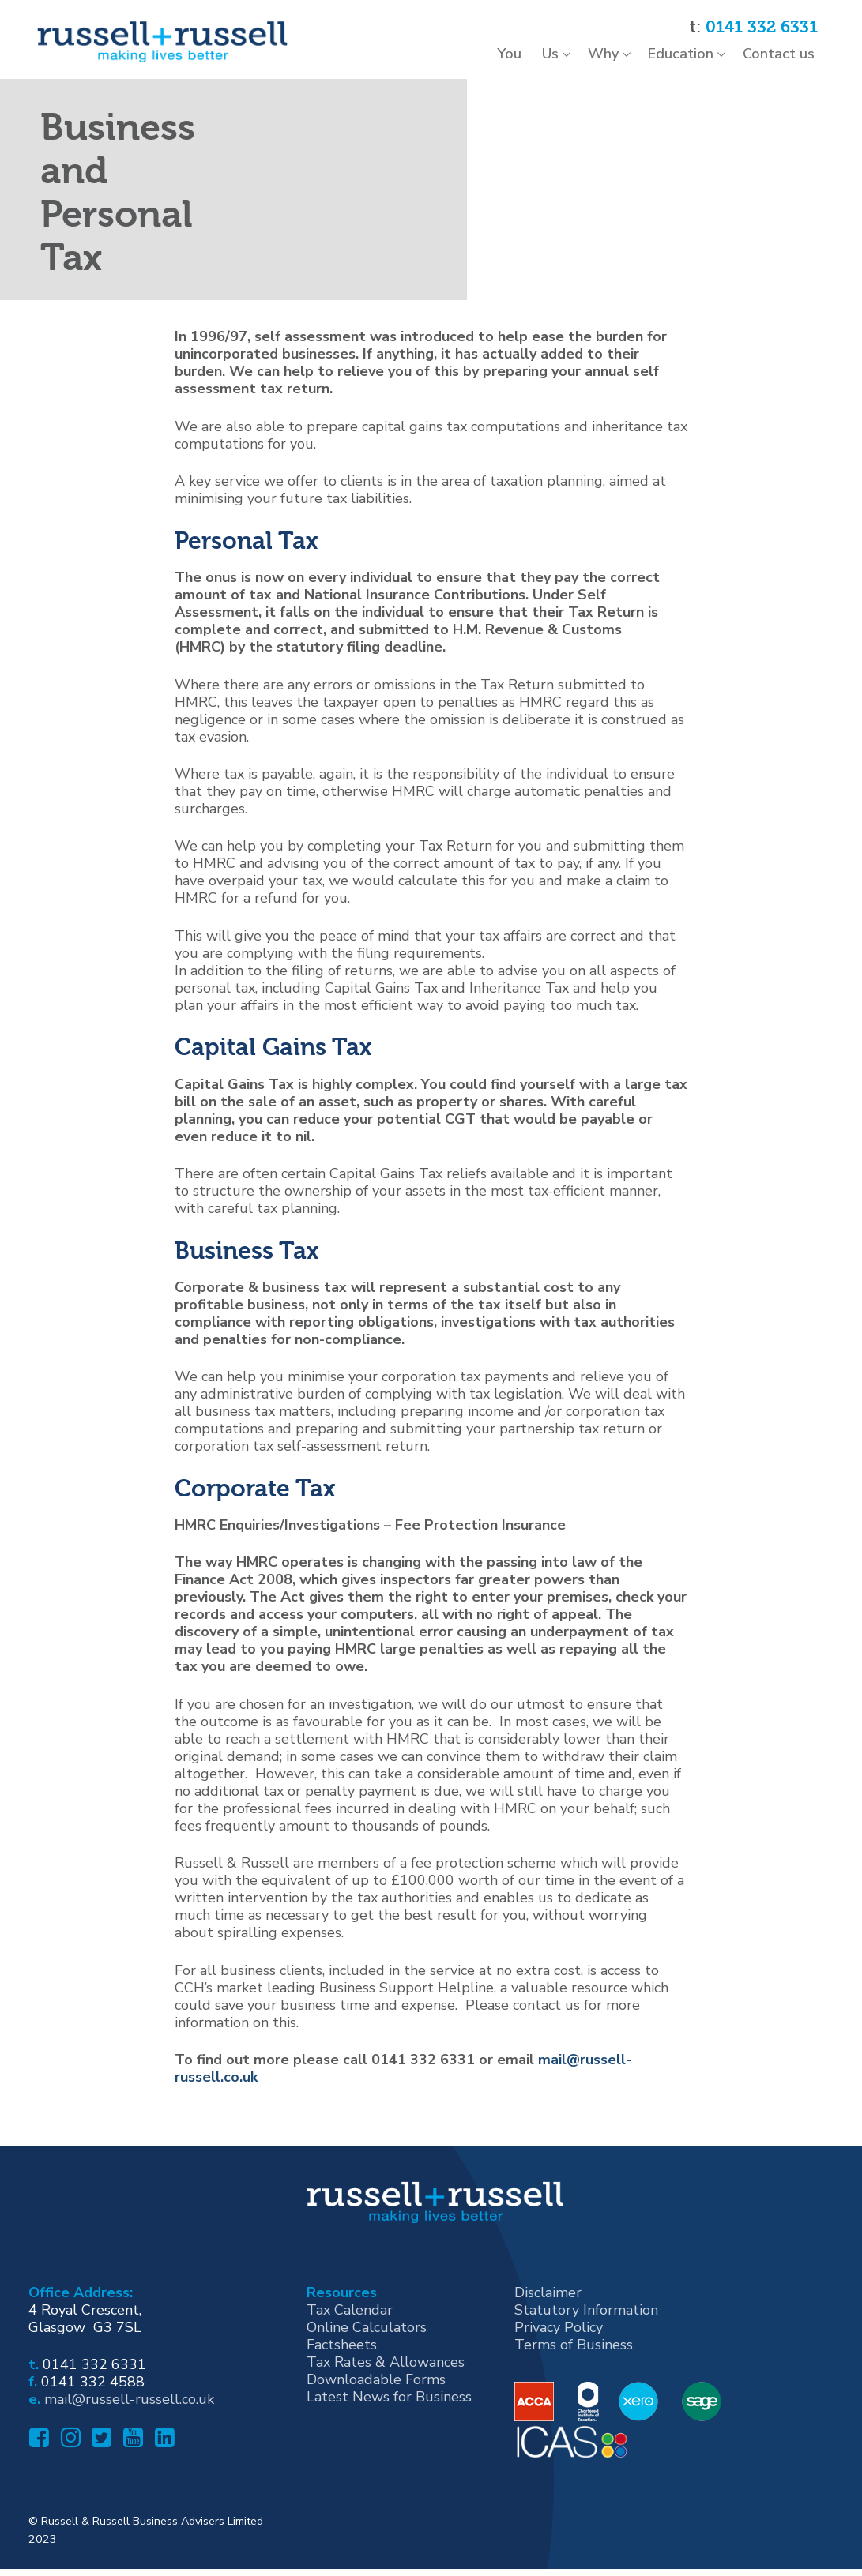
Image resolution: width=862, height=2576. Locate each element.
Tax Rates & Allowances (386, 2375)
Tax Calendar (350, 2323)
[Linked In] (163, 2457)
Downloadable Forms (376, 2392)
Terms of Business (573, 2358)
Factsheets (342, 2358)
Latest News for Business (389, 2410)
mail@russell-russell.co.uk (129, 2413)
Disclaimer (548, 2305)
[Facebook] (37, 2457)
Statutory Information (586, 2323)
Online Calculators (367, 2340)
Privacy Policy (558, 2340)
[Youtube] (131, 2457)
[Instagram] (69, 2457)
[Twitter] (100, 2457)
